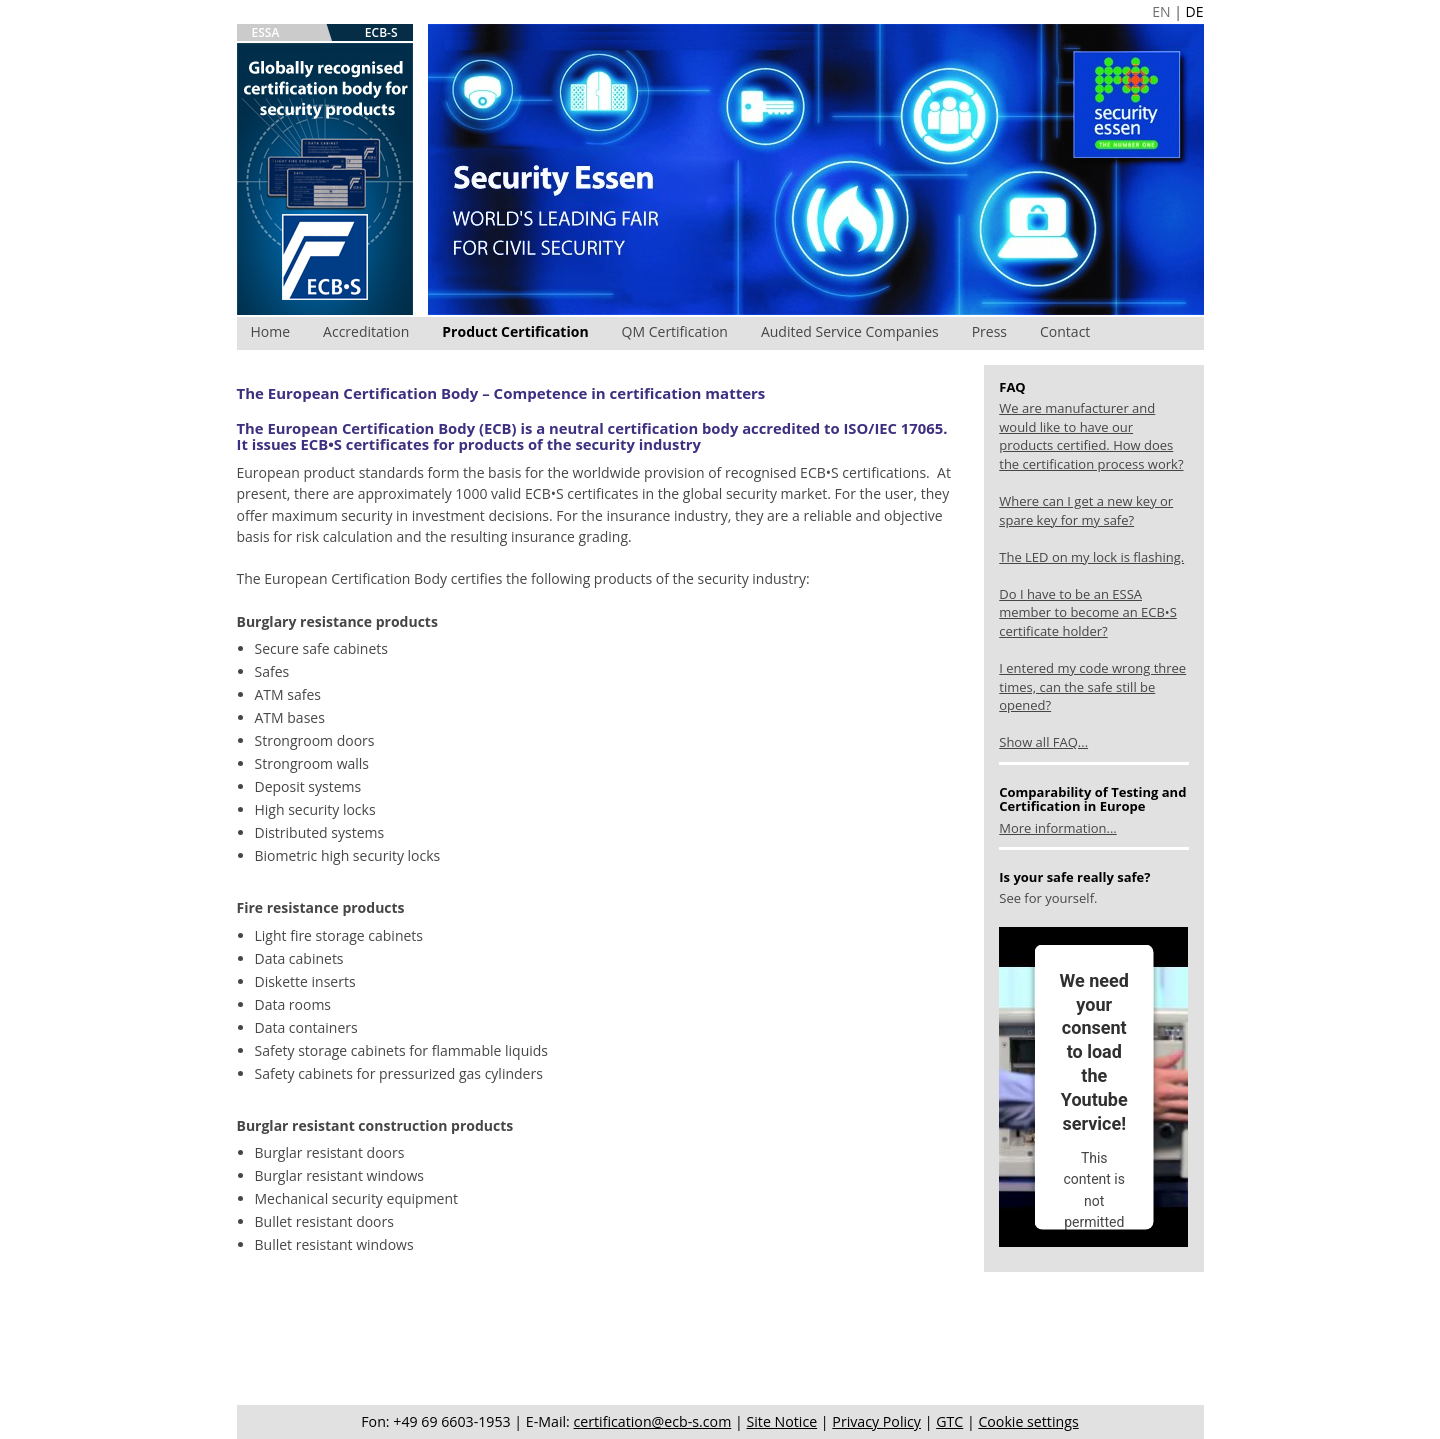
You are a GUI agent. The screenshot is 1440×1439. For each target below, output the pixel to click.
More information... (1057, 828)
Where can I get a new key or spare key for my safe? (1086, 510)
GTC (949, 1421)
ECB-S (381, 32)
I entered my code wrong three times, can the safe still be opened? (1092, 686)
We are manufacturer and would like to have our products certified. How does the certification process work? (1091, 436)
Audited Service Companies (850, 331)
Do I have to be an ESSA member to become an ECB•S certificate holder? (1088, 612)
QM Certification (675, 331)
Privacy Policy (876, 1421)
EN (1161, 11)
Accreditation (366, 331)
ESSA (266, 32)
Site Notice (781, 1421)
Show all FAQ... (1043, 742)
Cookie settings (1028, 1421)
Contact (1065, 331)
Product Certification (515, 331)
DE (1195, 11)
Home (271, 331)
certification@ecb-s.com (653, 1421)
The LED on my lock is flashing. (1091, 557)
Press (989, 331)
